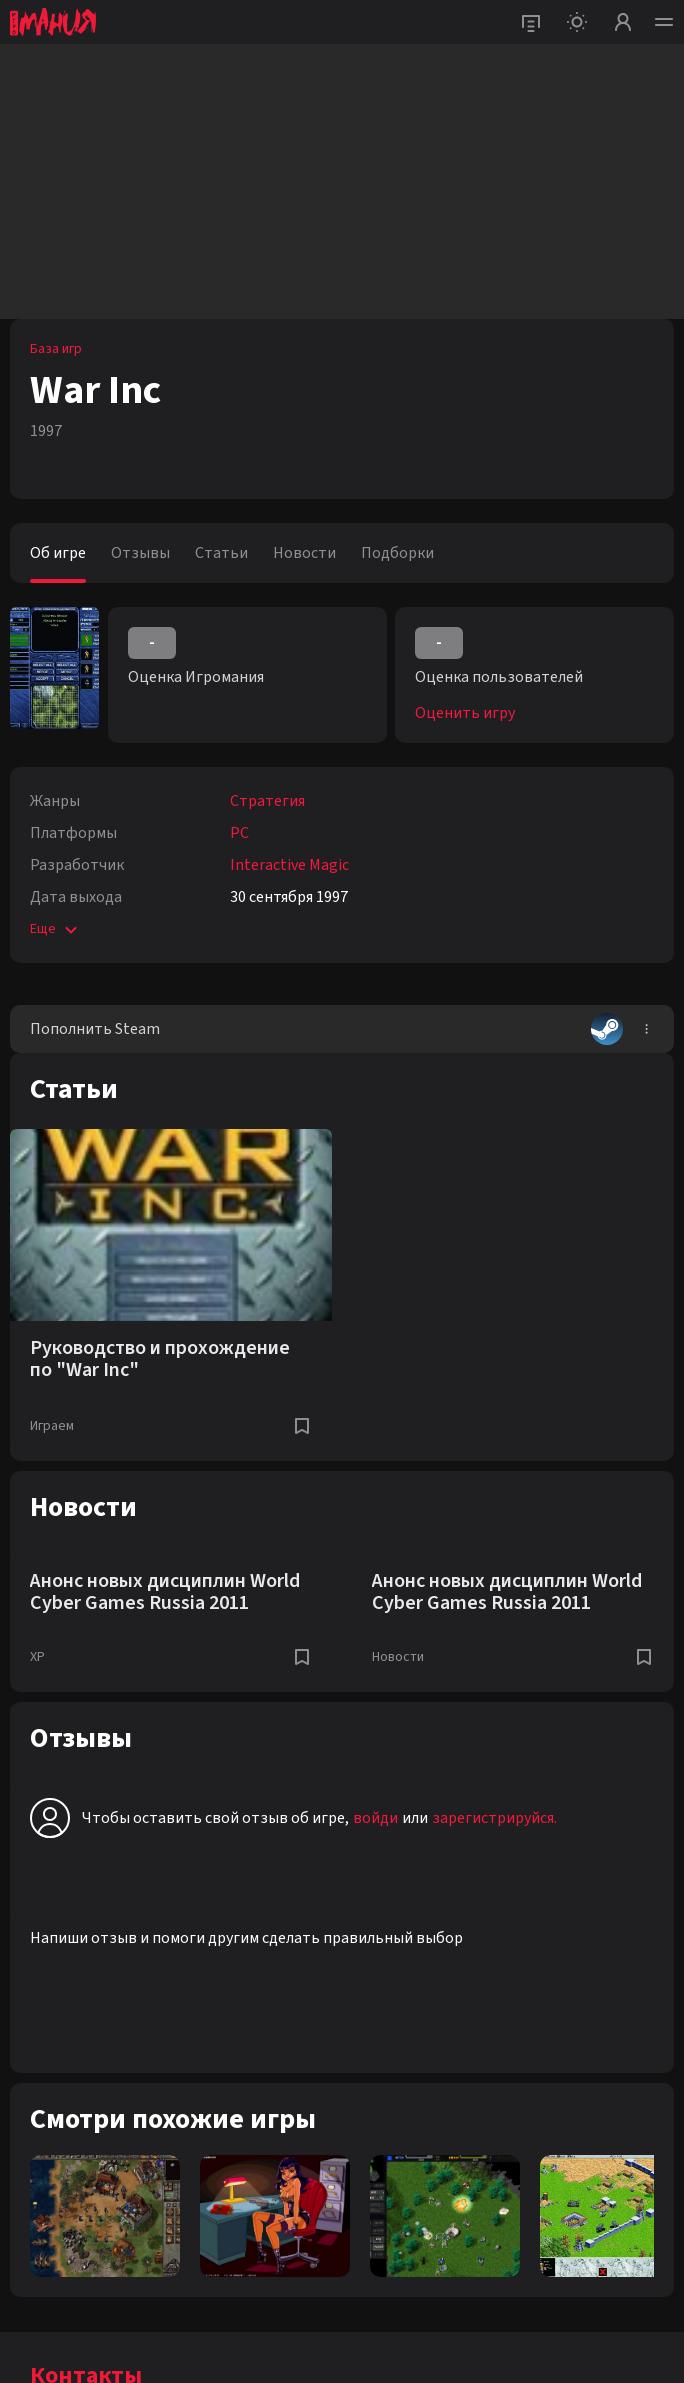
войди (375, 1818)
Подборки (397, 553)
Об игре (58, 553)
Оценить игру (465, 713)
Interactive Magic (289, 865)
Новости (304, 553)
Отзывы (140, 553)
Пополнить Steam (326, 1029)
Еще (55, 929)
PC (239, 833)
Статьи (221, 553)
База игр (56, 349)
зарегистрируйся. (494, 1818)
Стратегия (267, 801)
